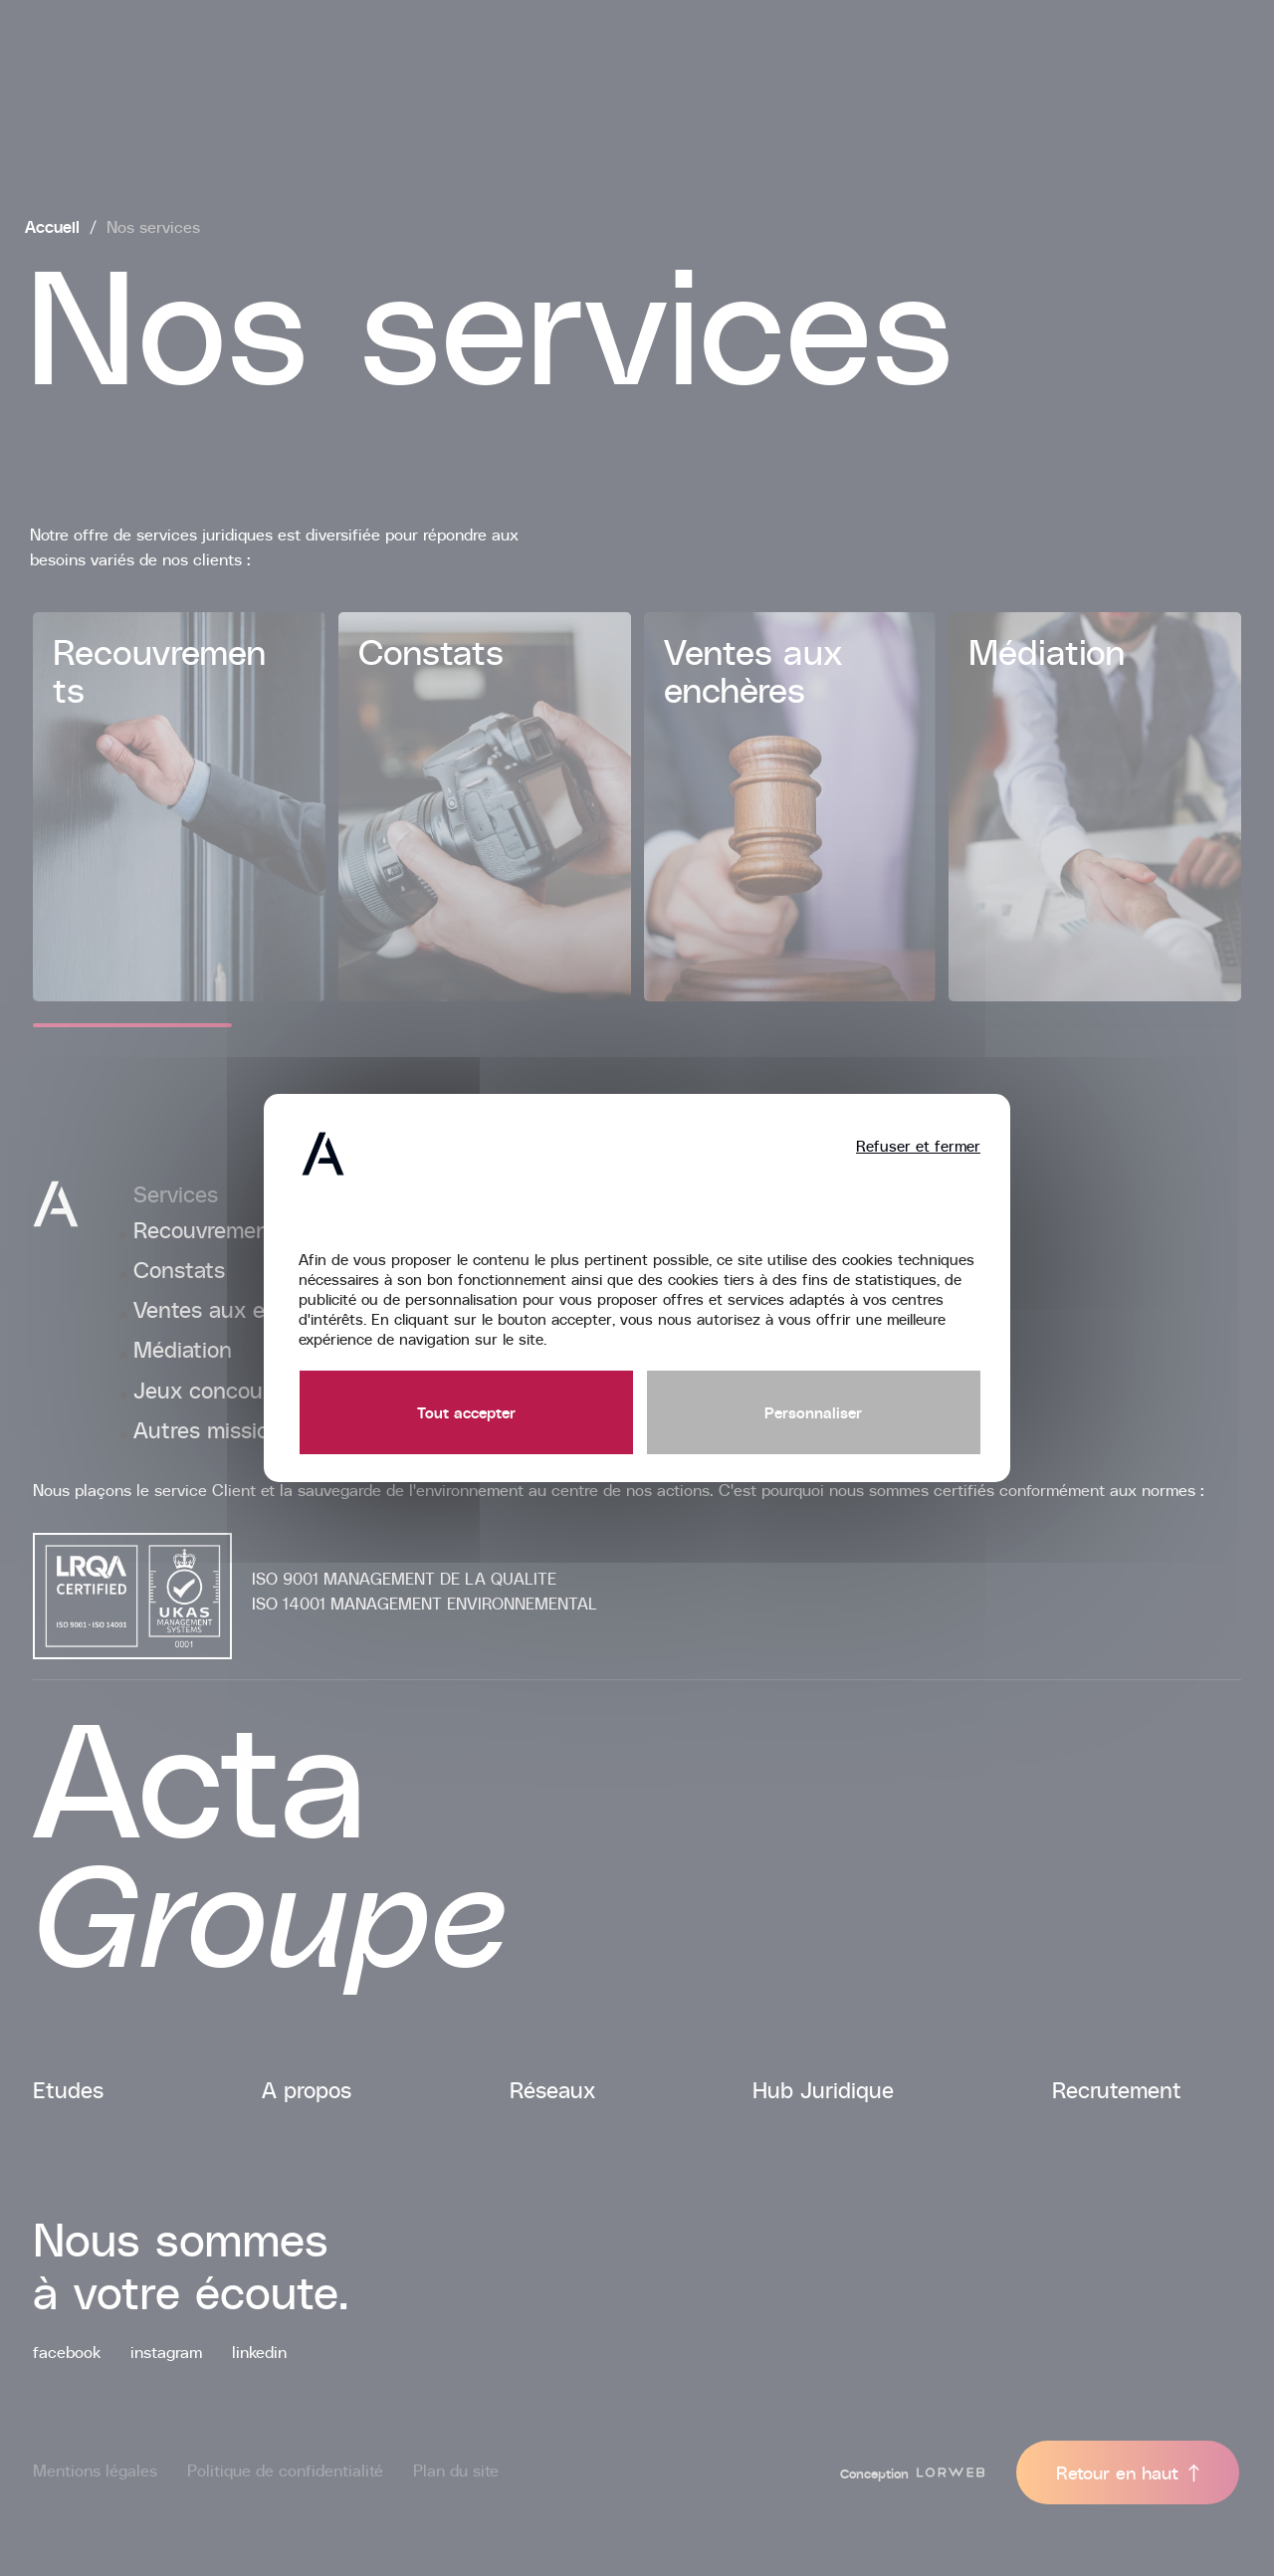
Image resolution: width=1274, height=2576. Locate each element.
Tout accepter (466, 1411)
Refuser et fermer (918, 1146)
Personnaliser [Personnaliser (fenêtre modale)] (813, 1411)
